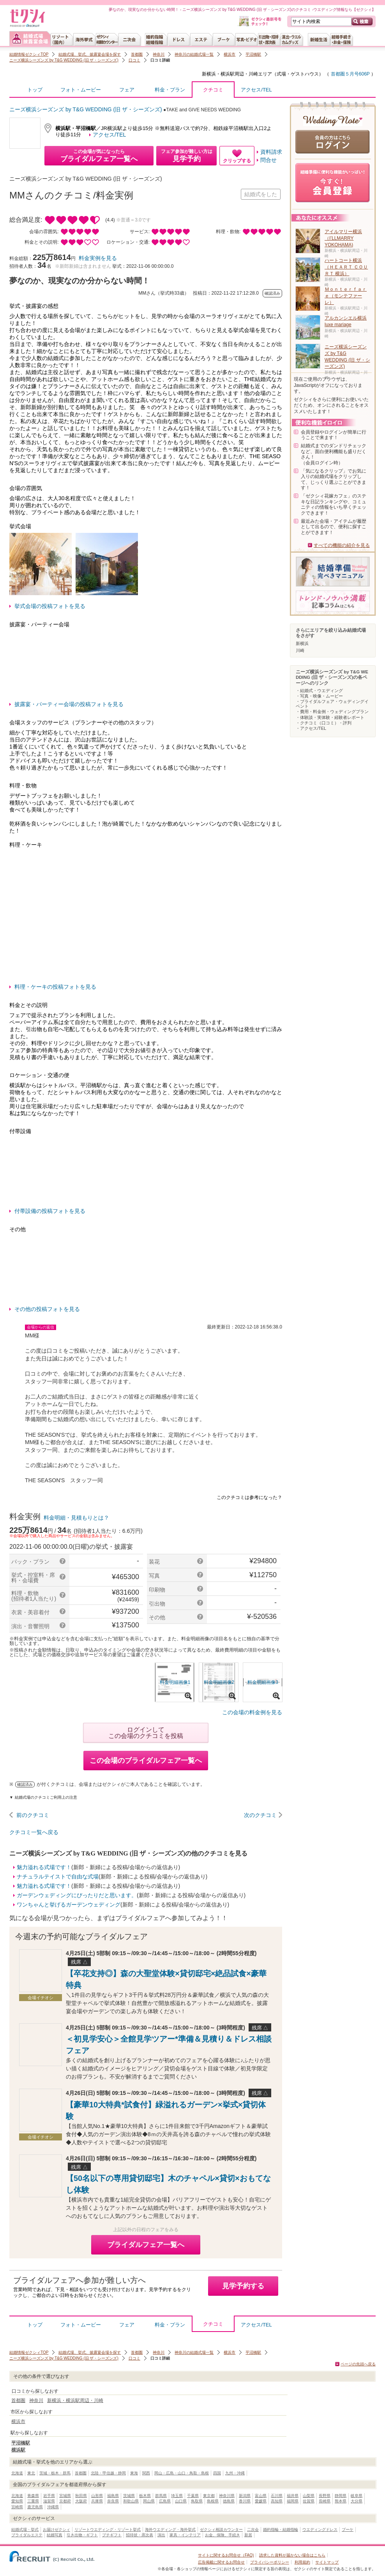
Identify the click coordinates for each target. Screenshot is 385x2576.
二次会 (253, 2529)
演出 (161, 2535)
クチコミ (213, 92)
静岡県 (340, 2495)
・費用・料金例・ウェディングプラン (332, 711)
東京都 (209, 2495)
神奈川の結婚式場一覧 (194, 54)
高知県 (277, 2501)
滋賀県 (49, 2501)
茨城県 (129, 2495)
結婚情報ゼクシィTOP (28, 54)
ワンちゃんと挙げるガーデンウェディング (68, 1904)
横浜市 (229, 54)
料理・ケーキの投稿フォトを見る (55, 987)
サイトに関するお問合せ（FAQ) (226, 2555)
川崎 (300, 650)
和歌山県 (131, 2501)
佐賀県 (308, 2501)
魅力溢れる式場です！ (44, 1867)
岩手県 (49, 2495)
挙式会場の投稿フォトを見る (49, 606)
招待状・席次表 (139, 2535)
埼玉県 (177, 2495)
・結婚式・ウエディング (319, 690)
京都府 (65, 2501)
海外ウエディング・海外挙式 (170, 2529)
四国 (217, 2473)
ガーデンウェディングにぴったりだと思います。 (77, 1895)
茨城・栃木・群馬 (55, 2473)
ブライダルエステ (26, 2535)
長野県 (324, 2495)
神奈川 (158, 54)
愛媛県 (261, 2501)
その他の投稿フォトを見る (47, 1309)
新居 (248, 2535)
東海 (134, 2473)
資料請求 (271, 152)
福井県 (292, 2495)
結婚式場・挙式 (25, 2529)
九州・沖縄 (235, 2473)
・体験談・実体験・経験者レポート (330, 717)
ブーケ (347, 2529)
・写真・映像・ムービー (319, 696)
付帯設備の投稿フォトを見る (49, 1211)
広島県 (165, 2501)
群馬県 (161, 2495)
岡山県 (149, 2501)
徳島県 (229, 2501)
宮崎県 (17, 2507)
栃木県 (145, 2495)
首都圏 (137, 54)
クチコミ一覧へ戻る (33, 1832)
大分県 (356, 2501)
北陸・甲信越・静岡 (108, 2473)
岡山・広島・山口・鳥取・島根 (181, 2473)
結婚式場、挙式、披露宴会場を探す (89, 54)
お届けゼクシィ (56, 2529)
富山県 (261, 2495)
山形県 (97, 2495)
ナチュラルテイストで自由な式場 (58, 1876)
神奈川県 (227, 2495)
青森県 (33, 2495)
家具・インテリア (185, 2535)
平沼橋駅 (253, 54)
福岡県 (292, 2501)
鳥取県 (197, 2501)
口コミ (134, 60)
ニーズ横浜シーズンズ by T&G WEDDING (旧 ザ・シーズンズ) (63, 60)
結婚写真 (54, 2535)
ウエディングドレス (319, 2529)
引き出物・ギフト (82, 2535)
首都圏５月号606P (350, 74)
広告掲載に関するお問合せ (221, 2562)
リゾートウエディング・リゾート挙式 (107, 2529)
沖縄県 (53, 2507)
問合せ (268, 160)
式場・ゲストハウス (298, 74)
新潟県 (245, 2495)
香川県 (245, 2501)
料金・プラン (170, 90)
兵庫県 (97, 2501)
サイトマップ (327, 2562)
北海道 (17, 2473)
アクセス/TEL (256, 90)
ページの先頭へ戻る (358, 2364)
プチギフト (112, 2535)
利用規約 (302, 2562)
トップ (34, 90)
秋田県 (81, 2495)
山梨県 (308, 2495)
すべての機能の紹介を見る (342, 545)
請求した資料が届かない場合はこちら (292, 2555)
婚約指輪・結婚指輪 (280, 2529)
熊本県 (340, 2501)
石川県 (277, 2495)
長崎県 (324, 2501)
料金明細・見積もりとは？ (76, 1518)
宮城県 (65, 2495)
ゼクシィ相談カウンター (221, 2529)
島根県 (213, 2501)
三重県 (33, 2501)
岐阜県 (356, 2495)
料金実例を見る (98, 258)
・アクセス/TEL (311, 728)
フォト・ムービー (80, 90)
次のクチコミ (260, 1815)
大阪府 (81, 2501)
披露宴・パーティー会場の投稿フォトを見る (69, 704)
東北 (31, 2473)
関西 (146, 2473)
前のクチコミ (32, 1815)
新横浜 (302, 643)
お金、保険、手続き (222, 2535)
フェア (126, 90)
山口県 (181, 2501)
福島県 (113, 2495)
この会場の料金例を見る (252, 1712)
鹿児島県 (35, 2507)
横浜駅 (18, 2450)
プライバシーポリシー (269, 2562)
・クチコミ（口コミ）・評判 (323, 722)
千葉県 (193, 2495)
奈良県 (113, 2501)
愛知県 (17, 2501)
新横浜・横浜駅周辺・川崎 (230, 74)
